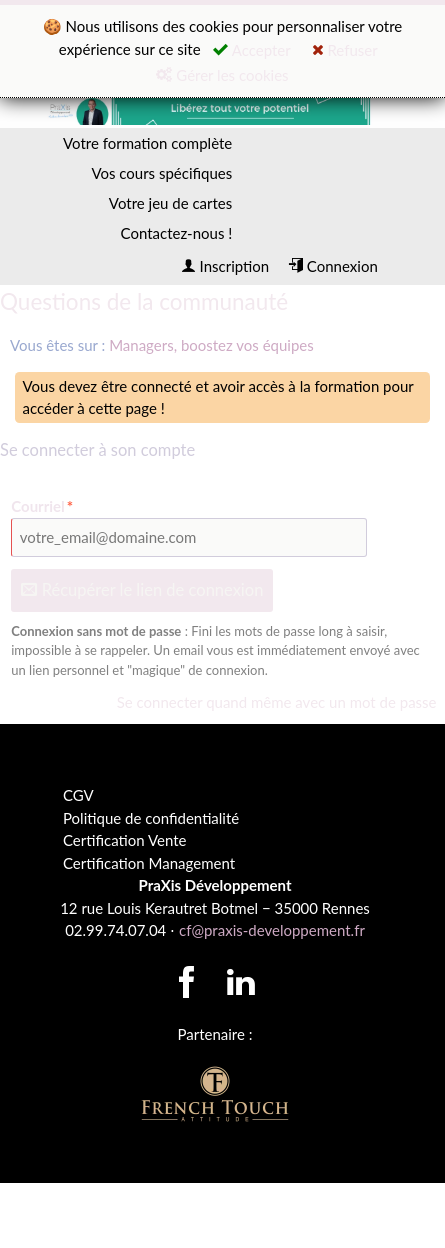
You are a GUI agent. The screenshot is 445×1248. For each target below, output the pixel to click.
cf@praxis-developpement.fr (272, 930)
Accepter (252, 50)
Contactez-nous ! (177, 233)
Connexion (333, 266)
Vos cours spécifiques (161, 173)
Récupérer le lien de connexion (142, 590)
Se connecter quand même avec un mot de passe (277, 702)
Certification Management (149, 863)
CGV (78, 795)
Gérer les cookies (222, 75)
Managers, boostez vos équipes (211, 345)
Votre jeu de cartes (170, 203)
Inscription (225, 266)
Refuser (345, 50)
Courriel (43, 506)
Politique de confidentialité (151, 818)
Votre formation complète (147, 143)
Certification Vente (125, 840)
